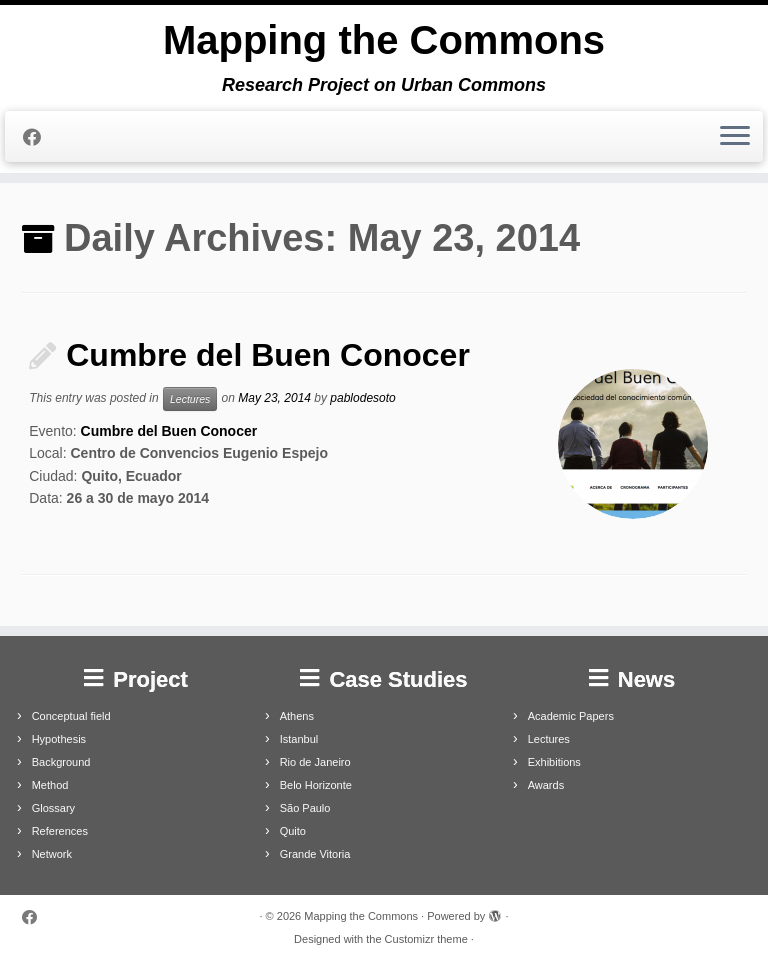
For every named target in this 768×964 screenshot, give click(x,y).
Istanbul (299, 739)
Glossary (53, 808)
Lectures (190, 399)
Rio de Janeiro (315, 762)
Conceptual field (71, 716)
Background (61, 762)
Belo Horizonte (316, 785)
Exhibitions (554, 762)
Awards (546, 785)
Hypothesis (59, 739)
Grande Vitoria (315, 854)
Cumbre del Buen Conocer (268, 355)
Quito (293, 831)
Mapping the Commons (384, 40)
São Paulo (305, 808)
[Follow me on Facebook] (38, 138)
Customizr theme (426, 939)
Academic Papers (571, 716)
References (60, 831)
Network (52, 854)
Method (50, 785)
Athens (297, 716)
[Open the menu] (735, 137)
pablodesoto (362, 398)
